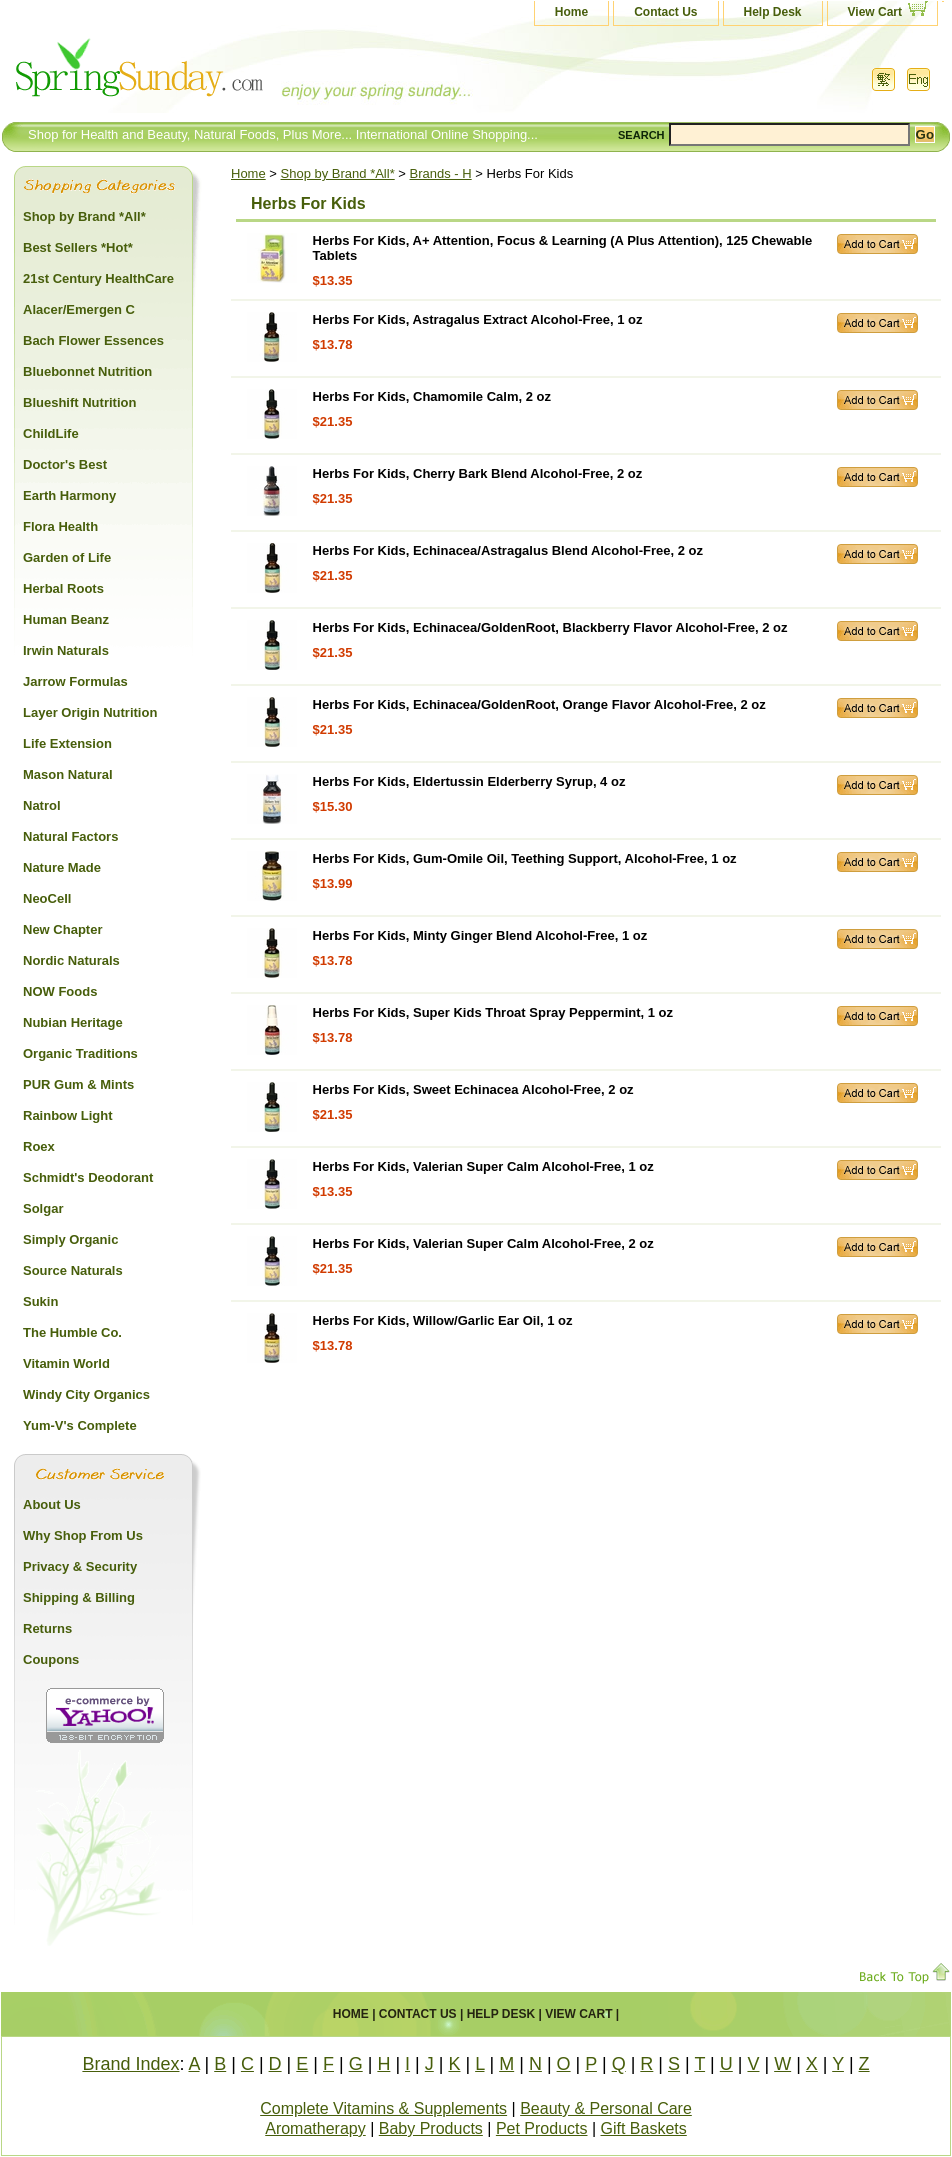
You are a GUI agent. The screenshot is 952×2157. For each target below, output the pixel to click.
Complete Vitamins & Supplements (383, 2108)
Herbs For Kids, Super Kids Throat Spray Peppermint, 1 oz (493, 1012)
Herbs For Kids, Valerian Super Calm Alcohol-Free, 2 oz (483, 1243)
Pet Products (542, 2128)
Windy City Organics (86, 1394)
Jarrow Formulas (75, 681)
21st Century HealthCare (98, 278)
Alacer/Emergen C (79, 309)
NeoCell (47, 898)
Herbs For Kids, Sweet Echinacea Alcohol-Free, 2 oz (473, 1089)
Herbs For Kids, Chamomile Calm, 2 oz (432, 396)
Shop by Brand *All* (338, 173)
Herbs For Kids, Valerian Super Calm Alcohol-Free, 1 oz (483, 1166)
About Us (52, 1504)
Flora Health (60, 526)
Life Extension (67, 743)
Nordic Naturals (71, 960)
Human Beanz (66, 619)
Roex (39, 1146)
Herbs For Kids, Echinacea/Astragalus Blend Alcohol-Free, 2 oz (508, 550)
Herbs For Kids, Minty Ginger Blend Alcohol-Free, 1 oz (480, 935)
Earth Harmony (69, 495)
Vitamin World (66, 1363)
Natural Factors (70, 836)
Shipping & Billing (79, 1597)
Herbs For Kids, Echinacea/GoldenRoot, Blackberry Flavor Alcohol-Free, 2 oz (550, 627)
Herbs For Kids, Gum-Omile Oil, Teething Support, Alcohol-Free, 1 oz (525, 858)
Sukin (40, 1301)
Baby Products (431, 2128)
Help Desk (773, 12)
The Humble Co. (72, 1332)
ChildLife (51, 433)
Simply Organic (70, 1239)
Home (571, 12)
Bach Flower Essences (93, 340)
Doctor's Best (65, 464)
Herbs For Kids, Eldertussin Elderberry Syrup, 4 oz (469, 781)
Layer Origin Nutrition (90, 712)
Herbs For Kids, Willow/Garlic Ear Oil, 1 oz (443, 1320)
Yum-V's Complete (80, 1425)
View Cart (875, 12)
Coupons (51, 1659)
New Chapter (62, 929)
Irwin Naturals (66, 650)
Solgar (43, 1208)
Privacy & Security (80, 1566)
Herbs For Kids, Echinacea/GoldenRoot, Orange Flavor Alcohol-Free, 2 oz (539, 704)
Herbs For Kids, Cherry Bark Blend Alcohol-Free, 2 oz (478, 473)
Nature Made (62, 867)
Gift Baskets (644, 2128)
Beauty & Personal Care (606, 2108)
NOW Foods (60, 991)
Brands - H (441, 173)
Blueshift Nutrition (79, 402)
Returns (47, 1628)
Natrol (42, 805)
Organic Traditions (80, 1053)
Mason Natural (68, 774)
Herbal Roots (63, 588)
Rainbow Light (68, 1115)
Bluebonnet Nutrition (87, 371)
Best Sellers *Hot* (78, 247)
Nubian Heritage (73, 1022)
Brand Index (130, 2064)
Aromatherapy (315, 2128)
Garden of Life (67, 557)
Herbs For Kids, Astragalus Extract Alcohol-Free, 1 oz (478, 319)
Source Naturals (73, 1270)
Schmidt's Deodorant (88, 1177)
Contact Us (665, 12)
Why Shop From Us (83, 1535)
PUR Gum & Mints (78, 1084)
